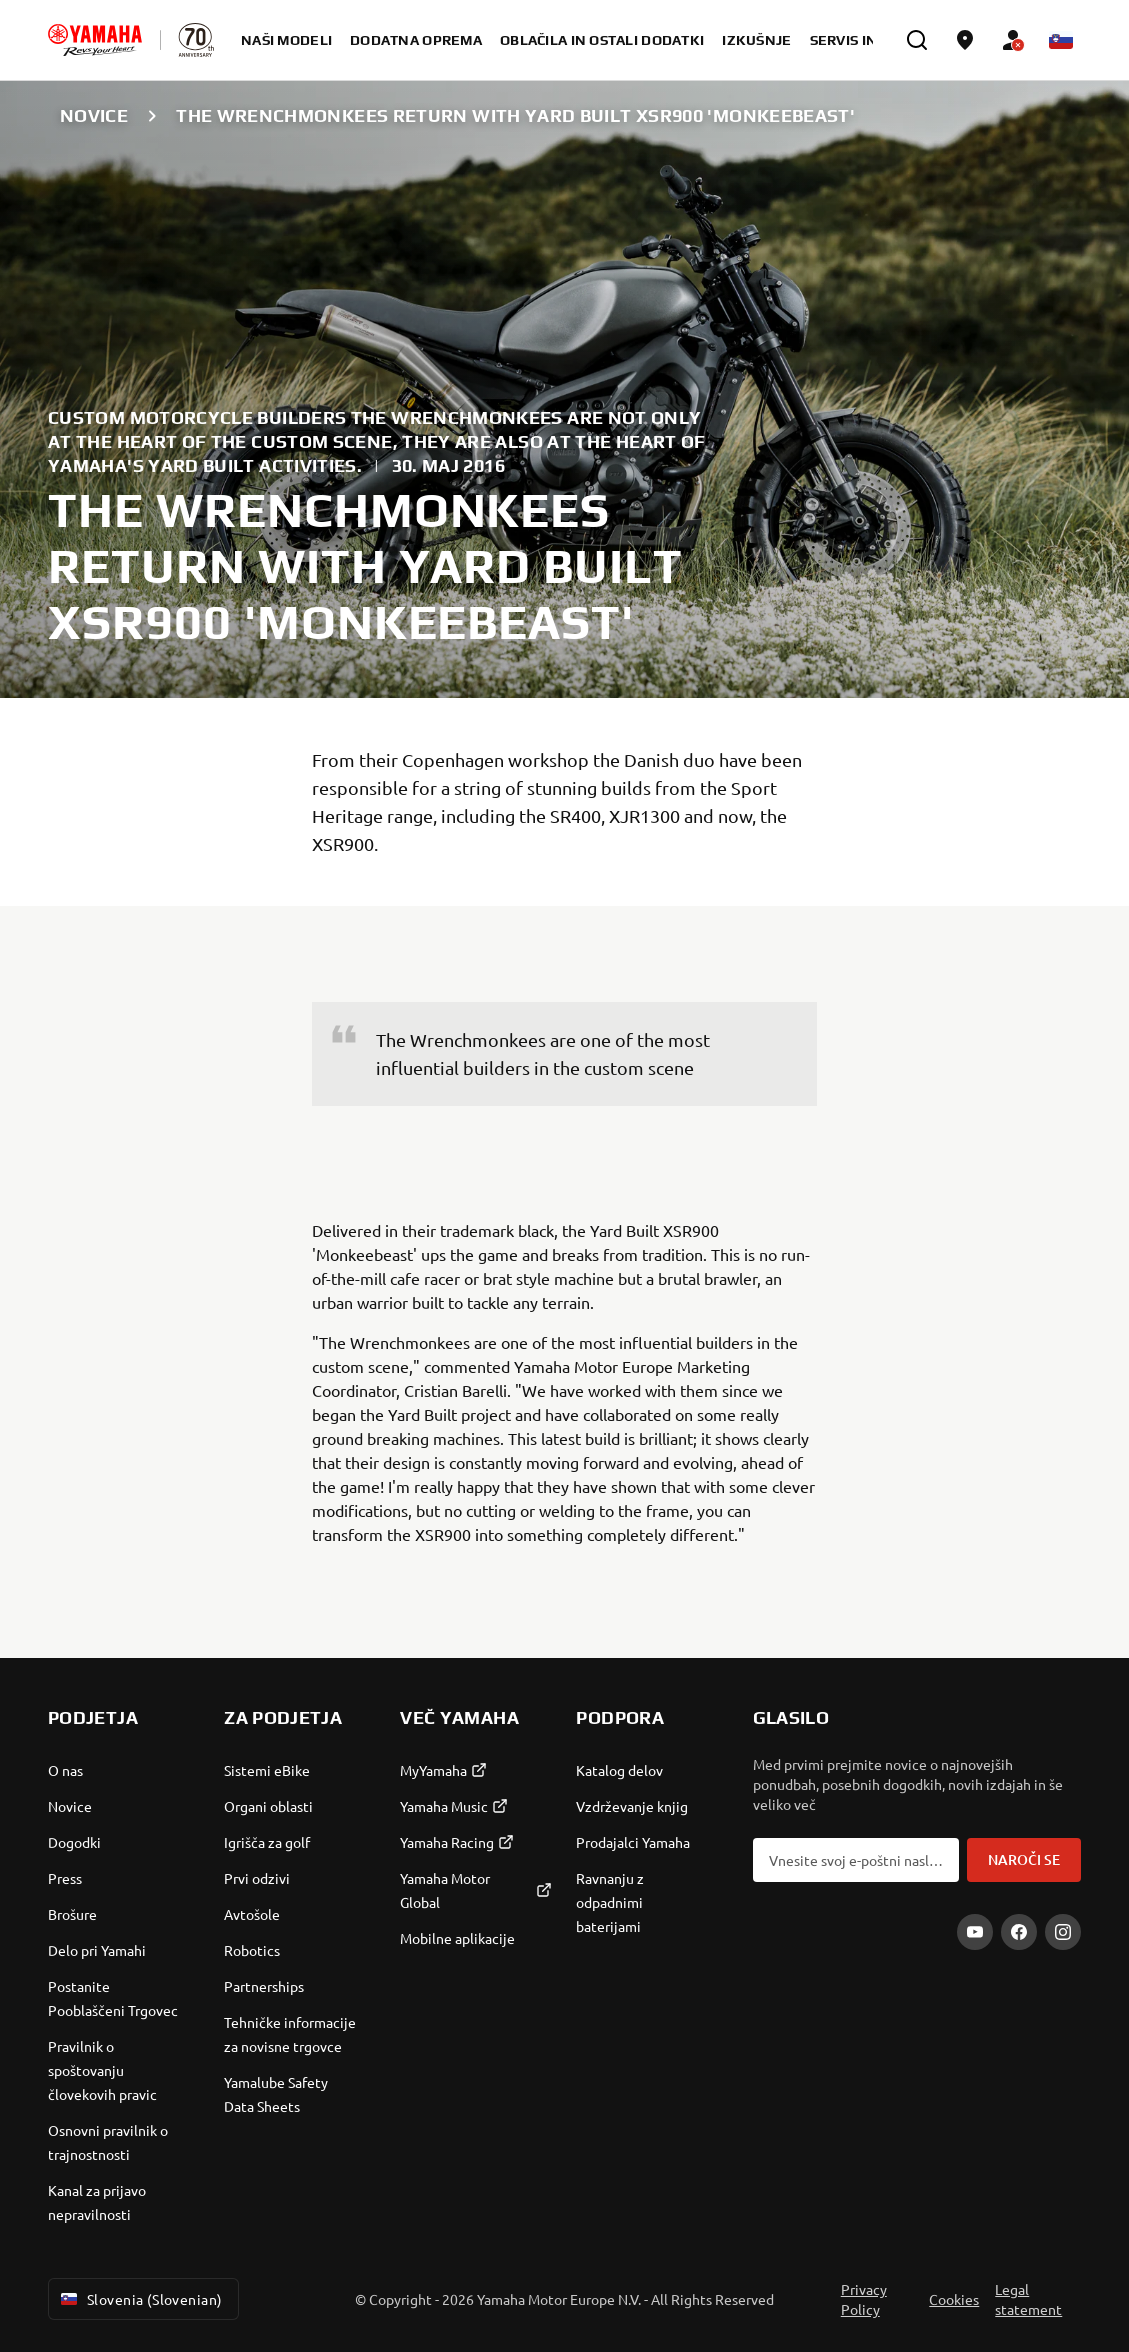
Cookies (954, 2299)
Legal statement (1028, 2299)
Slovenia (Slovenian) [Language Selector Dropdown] (139, 2299)
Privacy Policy (864, 2299)
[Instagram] (1063, 1932)
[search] (917, 40)
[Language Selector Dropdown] (1061, 40)
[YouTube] (975, 1932)
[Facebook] (1019, 1932)
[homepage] (95, 40)
